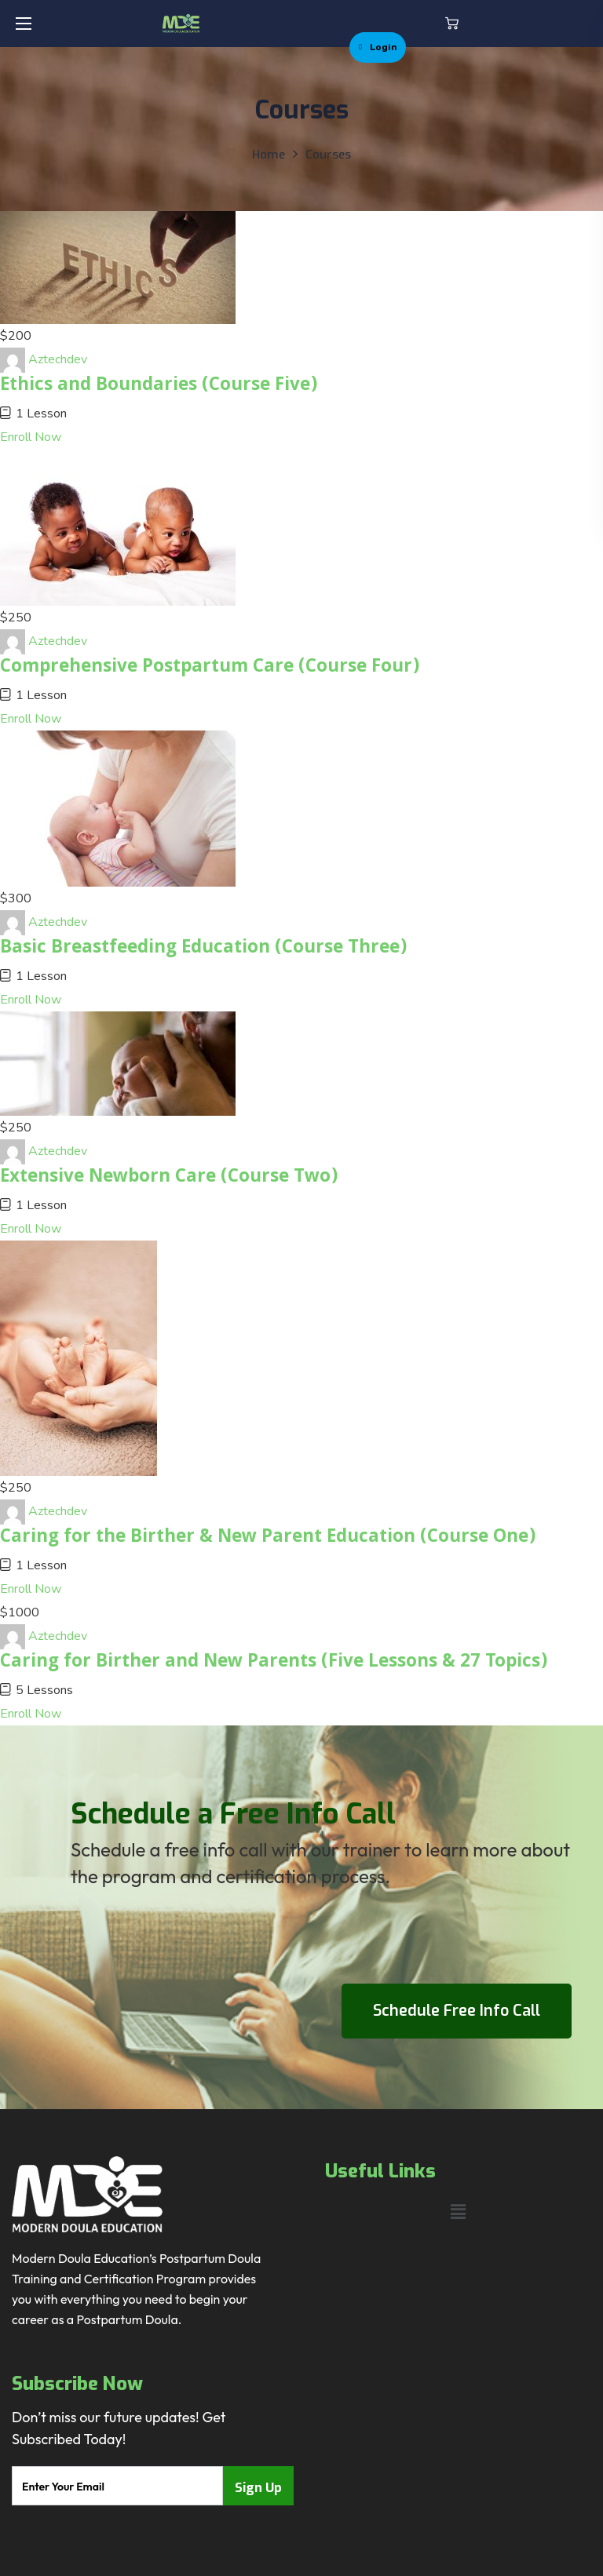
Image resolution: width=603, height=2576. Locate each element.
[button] (452, 23)
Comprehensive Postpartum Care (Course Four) (209, 668)
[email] (117, 2485)
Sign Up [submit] (258, 2487)
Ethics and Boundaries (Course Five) (158, 386)
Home (268, 154)
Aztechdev (57, 359)
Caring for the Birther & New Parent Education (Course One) (267, 1538)
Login (378, 47)
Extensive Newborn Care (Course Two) (169, 1178)
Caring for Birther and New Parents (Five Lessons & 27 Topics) (273, 1663)
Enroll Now (30, 437)
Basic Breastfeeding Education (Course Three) (203, 949)
